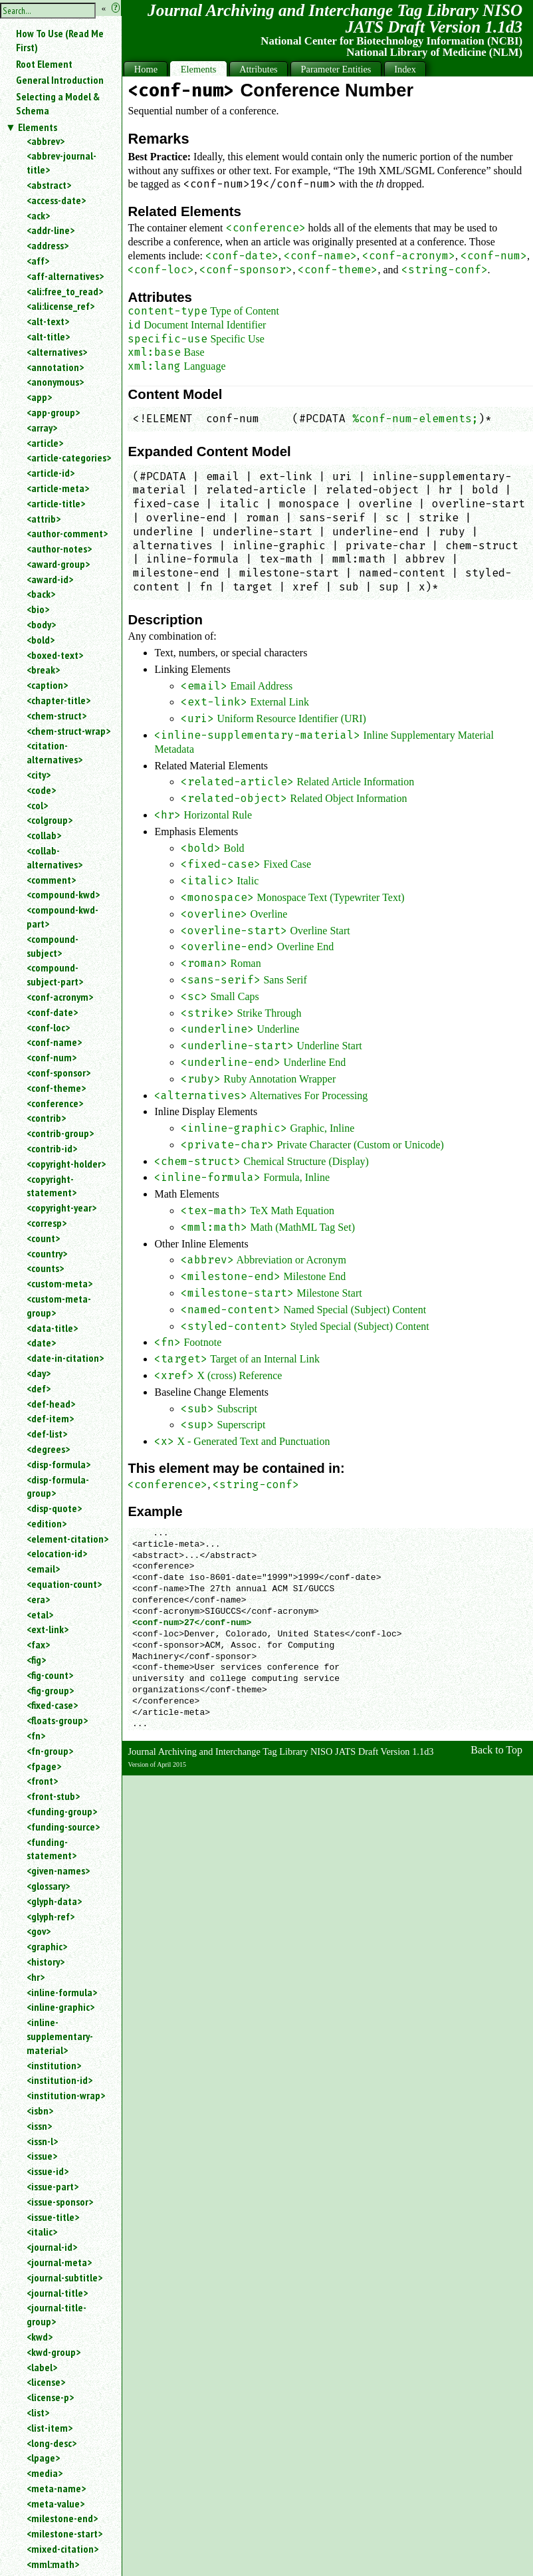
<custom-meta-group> (59, 1305)
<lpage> (43, 2457)
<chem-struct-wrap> (68, 730)
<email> (43, 1568)
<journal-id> (52, 2247)
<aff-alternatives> (65, 276)
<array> (42, 427)
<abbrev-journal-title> (61, 162)
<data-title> (52, 1328)
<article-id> (50, 472)
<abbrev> (45, 141)
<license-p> (50, 2397)
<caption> (47, 685)
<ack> (38, 215)
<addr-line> (50, 230)
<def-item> (50, 1418)
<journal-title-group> (56, 2314)
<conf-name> (54, 1042)
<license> (46, 2381)
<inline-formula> (62, 1992)
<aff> (38, 260)
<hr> (36, 1977)
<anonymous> (55, 381)
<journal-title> (57, 2292)
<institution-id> (59, 2080)
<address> (47, 245)
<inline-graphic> (60, 2006)
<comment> (51, 879)
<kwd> (40, 2336)
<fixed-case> (52, 1705)
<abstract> (49, 185)
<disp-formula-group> (58, 1486)
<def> (39, 1388)
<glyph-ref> (50, 1916)
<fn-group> (50, 1750)
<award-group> (58, 564)
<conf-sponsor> (58, 1072)
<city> (39, 774)
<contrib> (46, 1117)
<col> (37, 805)
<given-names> (58, 1870)
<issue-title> (53, 2217)
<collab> (44, 835)
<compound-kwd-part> (62, 916)
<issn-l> (42, 2141)
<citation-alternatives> (54, 752)
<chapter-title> (58, 700)
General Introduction (60, 79)
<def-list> (47, 1433)
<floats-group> (57, 1720)
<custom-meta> (59, 1283)
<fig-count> (50, 1675)
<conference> (55, 1103)
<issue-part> (52, 2186)
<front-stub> (53, 1796)
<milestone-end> (62, 2518)
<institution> (54, 2065)
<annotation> (55, 367)
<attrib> (43, 518)
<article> (45, 443)
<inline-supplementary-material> (60, 2036)
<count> (43, 1238)
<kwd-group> (53, 2352)
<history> (45, 1961)
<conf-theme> (56, 1088)
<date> (41, 1342)
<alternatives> (57, 351)
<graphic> (47, 1946)
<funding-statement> (51, 1849)
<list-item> (49, 2427)
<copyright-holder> (66, 1163)
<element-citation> (67, 1538)
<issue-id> (47, 2171)
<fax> (38, 1644)
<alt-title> (48, 336)
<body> (41, 624)
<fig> (36, 1659)
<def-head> (51, 1403)
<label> (42, 2367)
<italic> (42, 2231)
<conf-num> (51, 1057)
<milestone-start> (64, 2533)
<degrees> (48, 1449)
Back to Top (496, 1749)
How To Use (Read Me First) (60, 40)
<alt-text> (48, 321)
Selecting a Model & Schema (58, 103)
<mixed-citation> (62, 2548)
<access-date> (56, 200)
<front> (42, 1780)
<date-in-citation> (65, 1357)
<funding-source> (63, 1826)
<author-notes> (59, 548)
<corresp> (46, 1222)
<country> (47, 1253)
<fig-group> (50, 1690)
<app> (39, 397)
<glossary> (48, 1885)
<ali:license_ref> (60, 306)
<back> (41, 593)
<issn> (39, 2125)
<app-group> (53, 412)
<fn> (36, 1735)
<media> (44, 2473)
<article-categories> (69, 457)
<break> (43, 669)
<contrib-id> (52, 1148)
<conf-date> (52, 1012)
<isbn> (40, 2110)
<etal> (40, 1614)
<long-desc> (51, 2443)
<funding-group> (62, 1811)
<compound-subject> (52, 946)
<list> (38, 2412)
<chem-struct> (56, 715)
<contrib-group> (60, 1133)
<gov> (39, 1931)
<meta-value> (55, 2503)
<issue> (42, 2155)
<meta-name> (56, 2488)
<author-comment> (67, 533)
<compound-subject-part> (55, 974)
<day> (39, 1373)
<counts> (45, 1268)
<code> (41, 790)
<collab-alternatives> (54, 857)
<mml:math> (53, 2564)
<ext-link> (47, 1629)
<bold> (40, 639)
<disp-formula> (58, 1464)
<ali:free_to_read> (65, 291)
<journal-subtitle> (64, 2277)
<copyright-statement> (51, 1186)
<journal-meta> (59, 2262)
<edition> (46, 1523)
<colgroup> (49, 820)
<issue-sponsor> (60, 2201)
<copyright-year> (61, 1207)
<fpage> (44, 1766)
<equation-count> (64, 1584)
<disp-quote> (54, 1508)
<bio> (38, 609)
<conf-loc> (48, 1027)
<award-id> (50, 579)
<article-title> (56, 503)
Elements (37, 127)
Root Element (44, 63)
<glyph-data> (54, 1901)
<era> (38, 1599)
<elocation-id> (57, 1553)
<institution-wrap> (66, 2095)
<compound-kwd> (63, 894)
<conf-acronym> (60, 996)
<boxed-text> (55, 655)
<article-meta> (58, 488)
